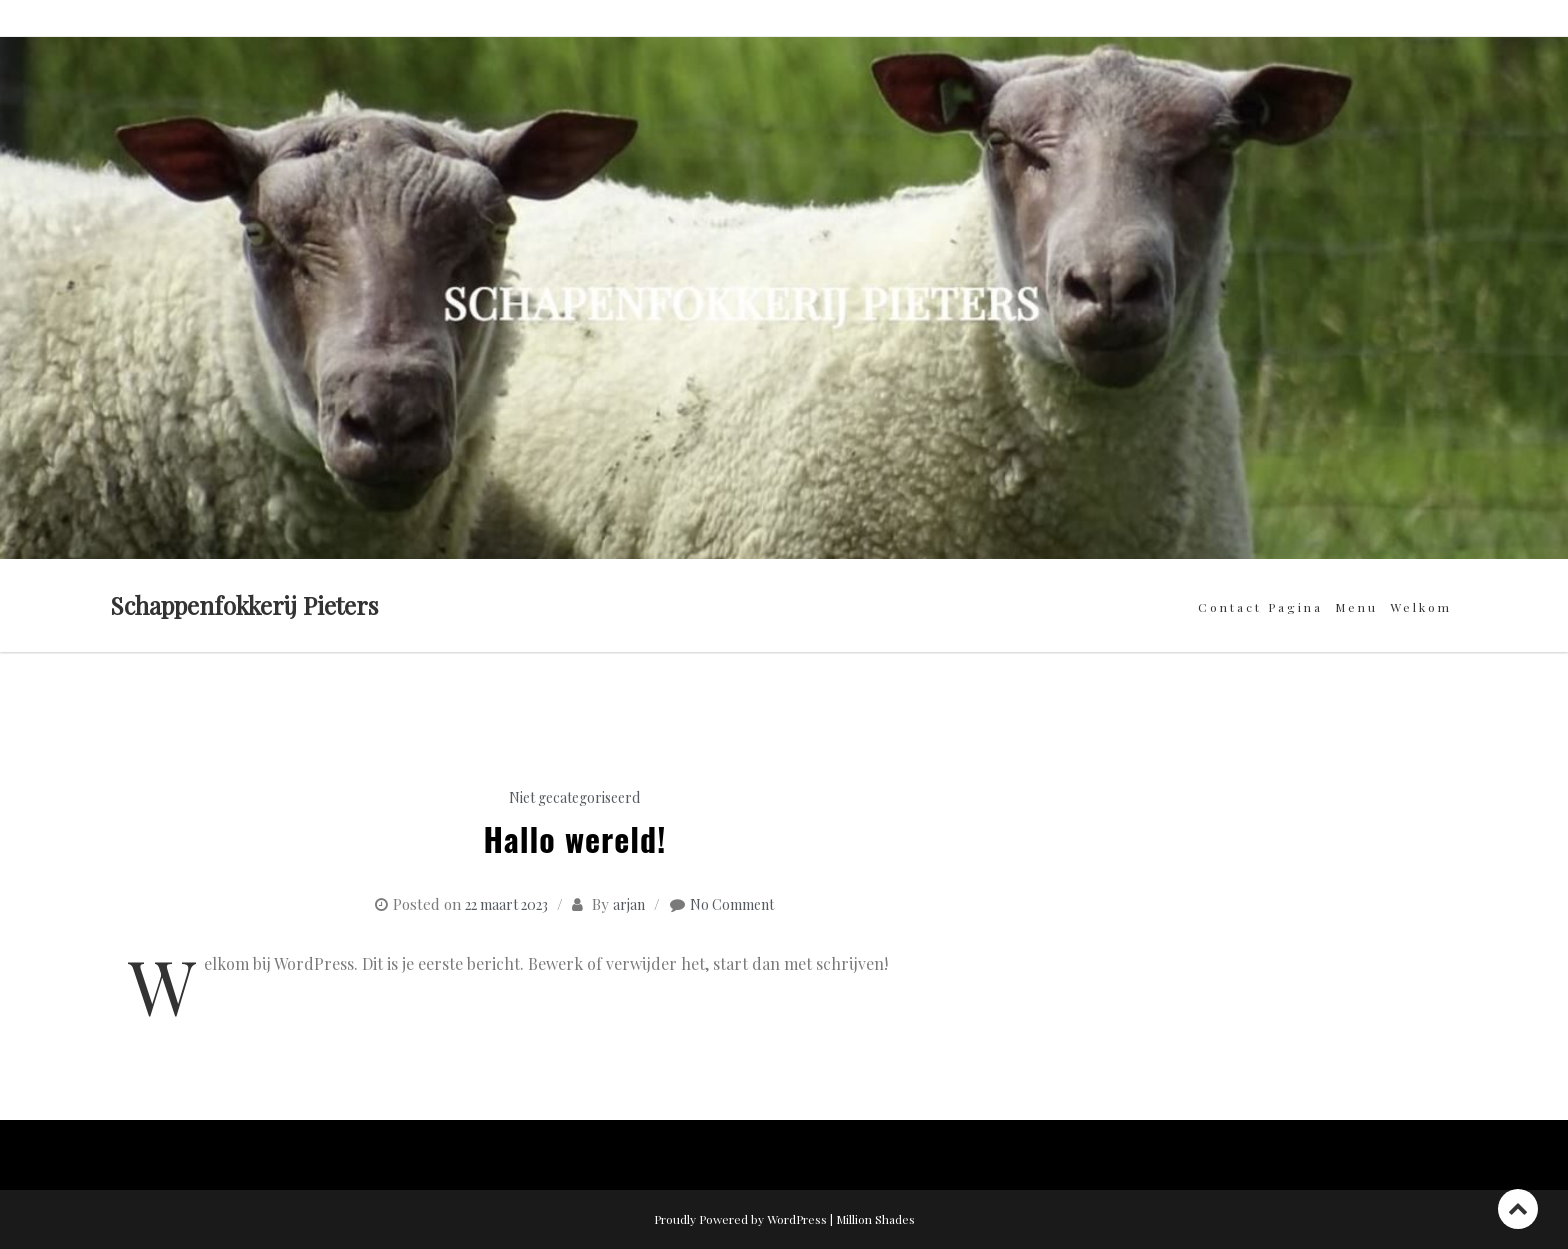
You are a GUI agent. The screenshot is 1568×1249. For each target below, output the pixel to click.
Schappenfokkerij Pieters (244, 605)
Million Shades (875, 1219)
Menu (1356, 607)
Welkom (1421, 607)
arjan (629, 904)
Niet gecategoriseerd (574, 797)
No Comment (732, 904)
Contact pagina (1260, 607)
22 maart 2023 (506, 904)
